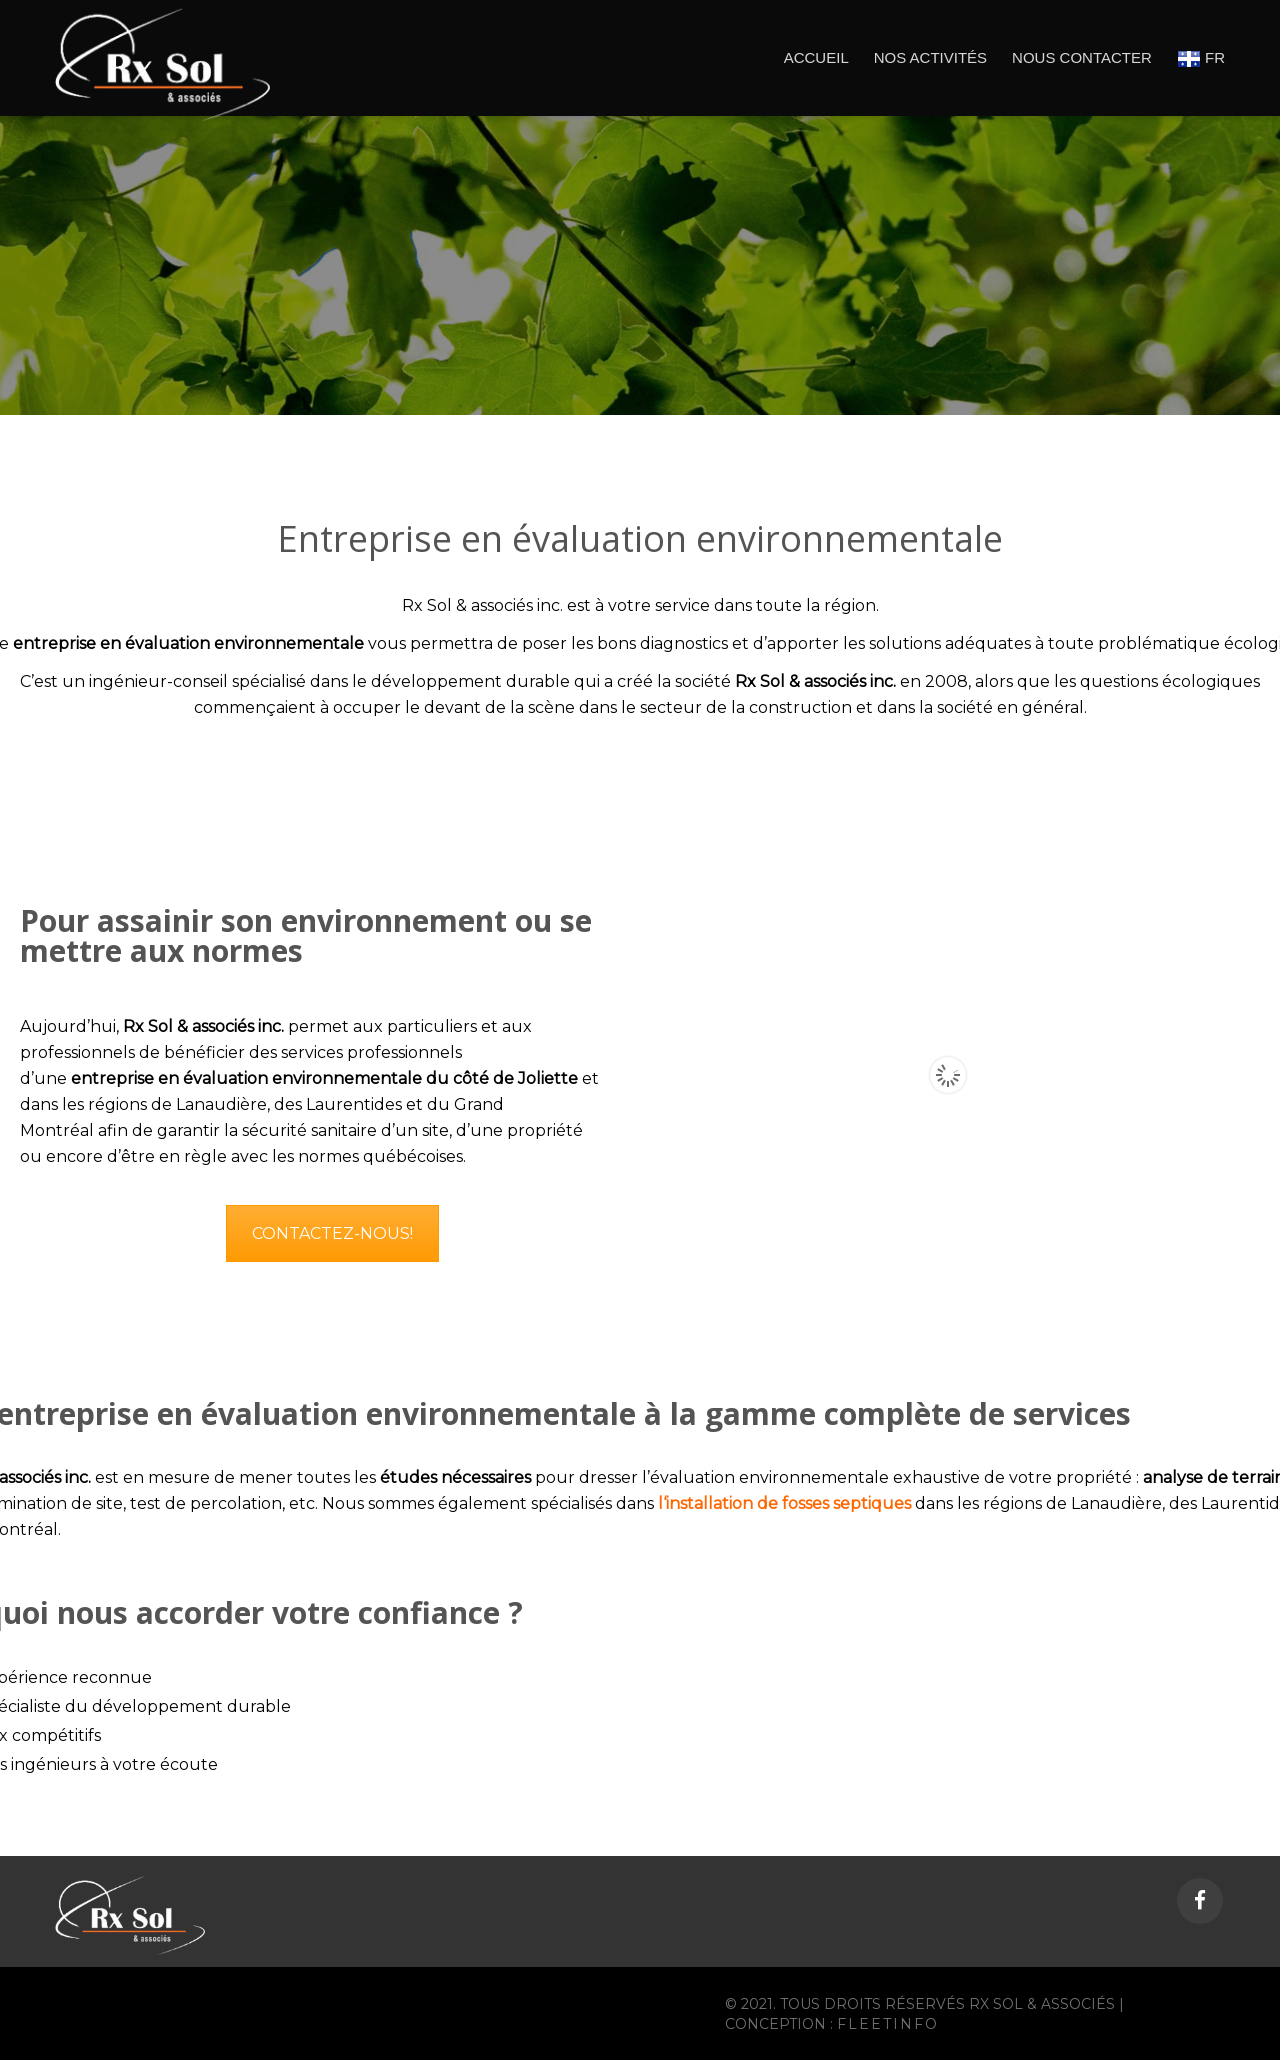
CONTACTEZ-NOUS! (332, 1233)
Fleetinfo (888, 2024)
